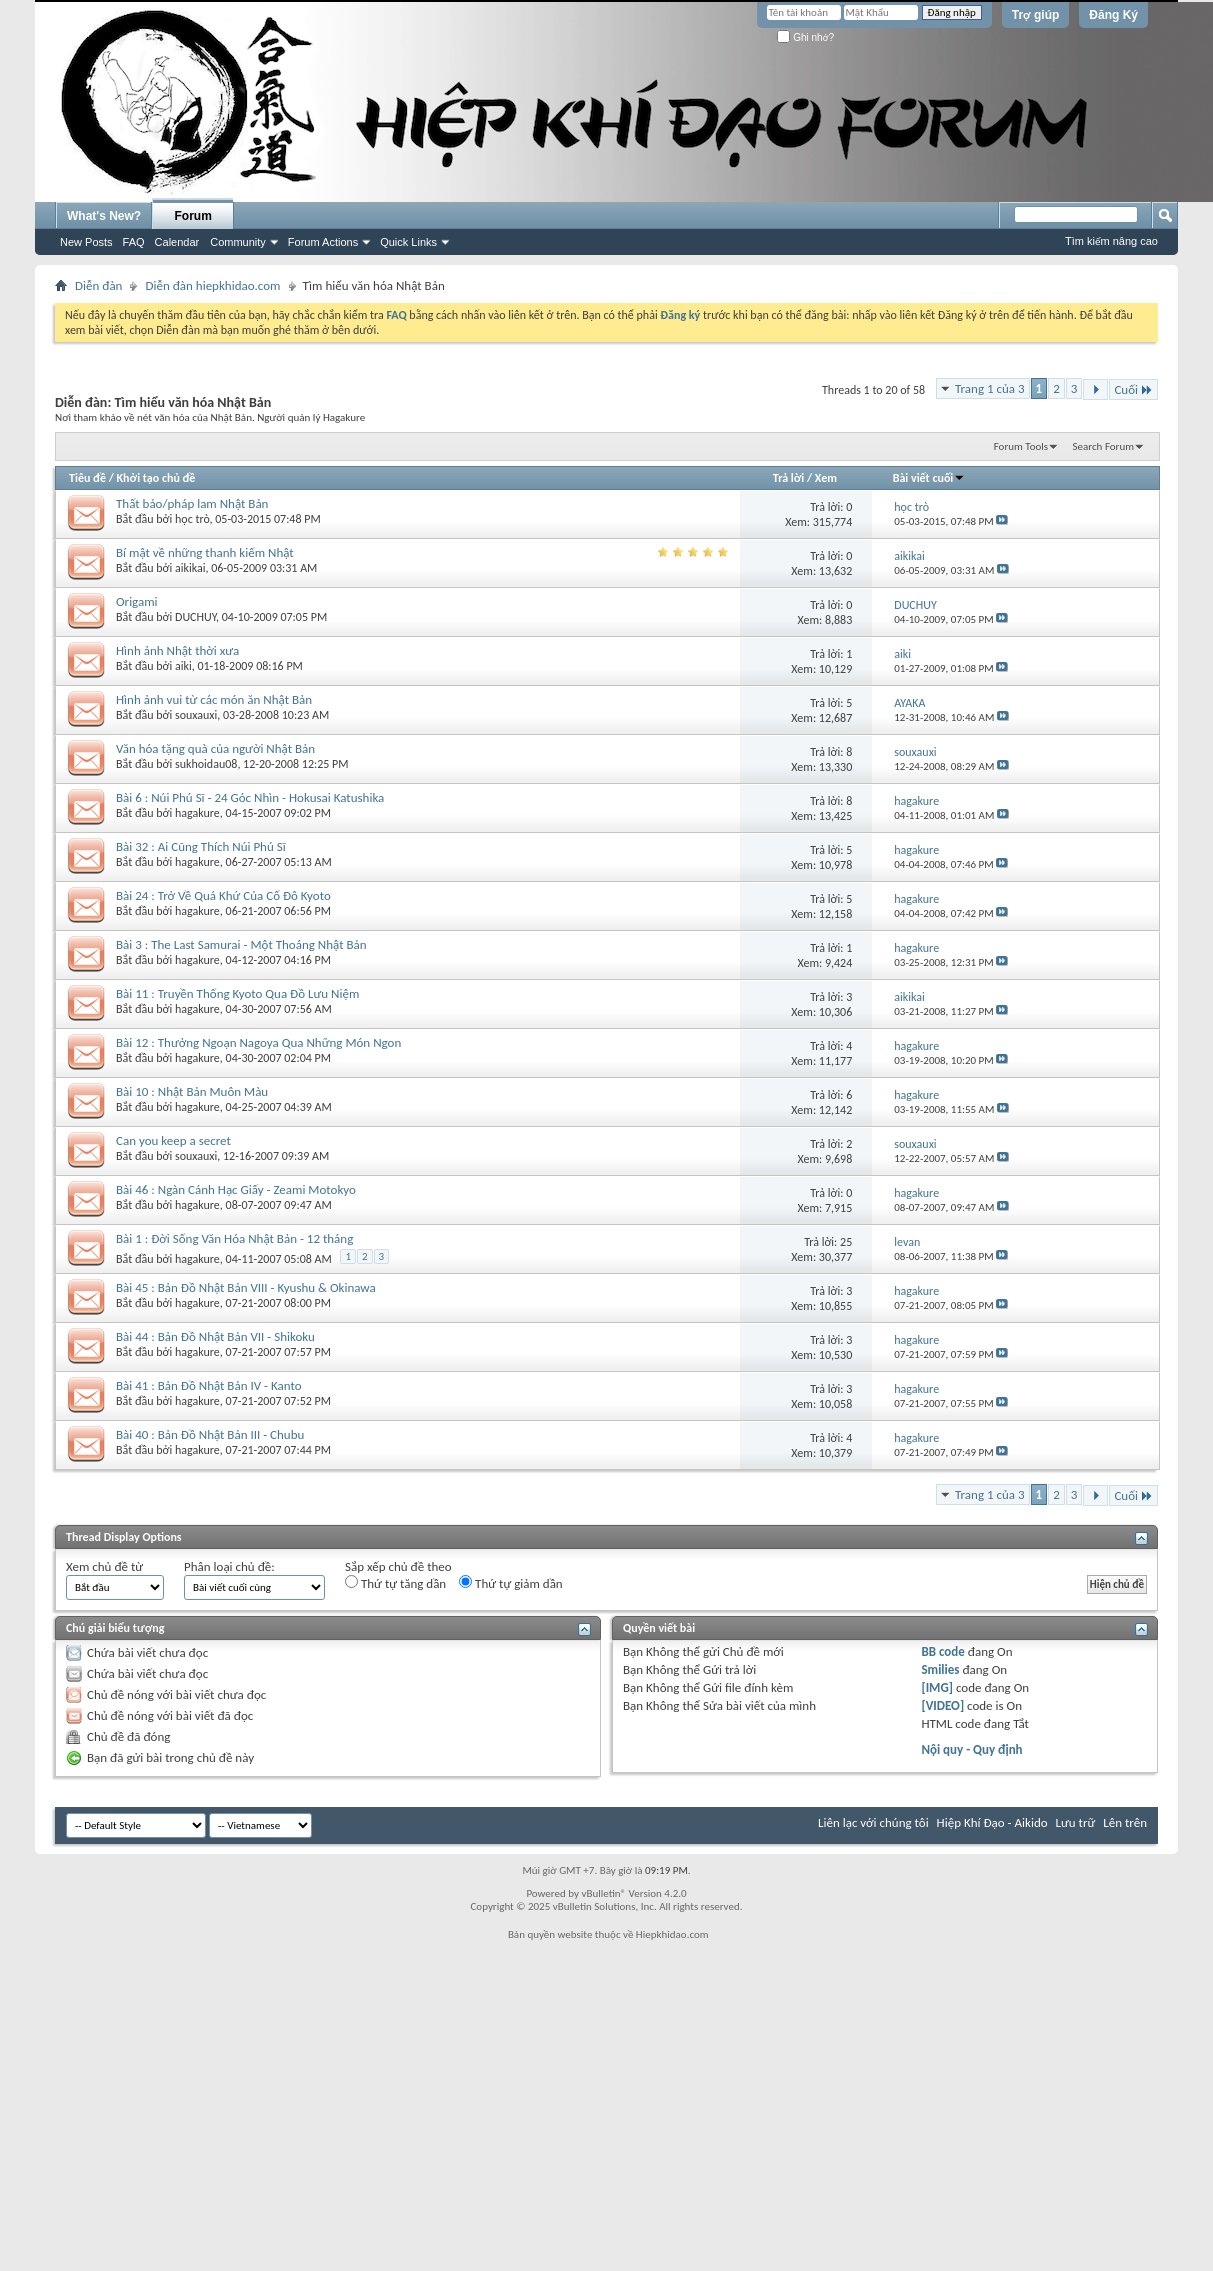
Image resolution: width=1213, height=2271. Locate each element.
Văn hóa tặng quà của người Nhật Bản (215, 748)
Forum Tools (1021, 446)
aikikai (190, 568)
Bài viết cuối (929, 478)
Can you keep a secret (173, 1140)
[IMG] (937, 1687)
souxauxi (196, 715)
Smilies (940, 1669)
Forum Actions (323, 242)
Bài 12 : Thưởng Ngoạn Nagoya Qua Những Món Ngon (258, 1042)
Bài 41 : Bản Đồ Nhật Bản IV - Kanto (209, 1385)
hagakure (197, 813)
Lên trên (1125, 1822)
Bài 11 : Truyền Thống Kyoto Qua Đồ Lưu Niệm (237, 993)
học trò (192, 519)
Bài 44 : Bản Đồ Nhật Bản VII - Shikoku (215, 1336)
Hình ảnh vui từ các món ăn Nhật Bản (214, 699)
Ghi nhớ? (805, 37)
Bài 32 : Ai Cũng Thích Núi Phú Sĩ (201, 846)
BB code (942, 1651)
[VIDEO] (942, 1705)
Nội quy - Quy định (971, 1749)
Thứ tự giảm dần (511, 1583)
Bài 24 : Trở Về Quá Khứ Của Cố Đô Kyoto (223, 895)
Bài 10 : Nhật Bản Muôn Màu (192, 1091)
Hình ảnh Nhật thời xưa (177, 650)
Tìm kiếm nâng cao (1111, 241)
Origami (137, 601)
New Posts (86, 242)
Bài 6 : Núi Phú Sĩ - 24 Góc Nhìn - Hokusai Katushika (250, 797)
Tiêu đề (87, 478)
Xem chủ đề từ (104, 1566)
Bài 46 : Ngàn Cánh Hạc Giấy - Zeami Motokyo (236, 1189)
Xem (826, 478)
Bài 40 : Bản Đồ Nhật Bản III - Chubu (210, 1434)
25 (846, 1242)
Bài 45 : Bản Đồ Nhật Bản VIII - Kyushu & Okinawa (246, 1287)
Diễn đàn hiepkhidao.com (212, 285)
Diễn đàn (98, 285)
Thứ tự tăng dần (395, 1583)
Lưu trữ (1076, 1822)
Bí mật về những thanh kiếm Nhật (205, 552)
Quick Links (408, 242)
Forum (193, 216)
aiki (183, 666)
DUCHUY (195, 617)
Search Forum (1104, 446)
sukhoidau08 (206, 764)
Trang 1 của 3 (990, 388)
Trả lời (788, 478)
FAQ (134, 242)
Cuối (1133, 389)
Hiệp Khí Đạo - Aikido (992, 1822)
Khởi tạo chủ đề (156, 478)
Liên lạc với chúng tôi (873, 1822)
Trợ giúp (1036, 15)
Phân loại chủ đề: (229, 1566)
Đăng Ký (1113, 15)
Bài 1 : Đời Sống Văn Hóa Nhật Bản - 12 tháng (234, 1238)
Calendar (177, 242)
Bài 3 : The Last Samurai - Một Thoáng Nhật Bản (241, 944)
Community (238, 242)
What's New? (104, 216)
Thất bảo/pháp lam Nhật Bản (192, 503)
